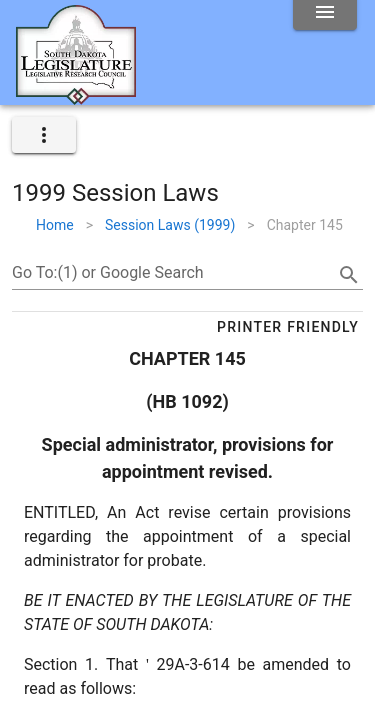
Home (55, 225)
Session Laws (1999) (170, 225)
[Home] (76, 97)
